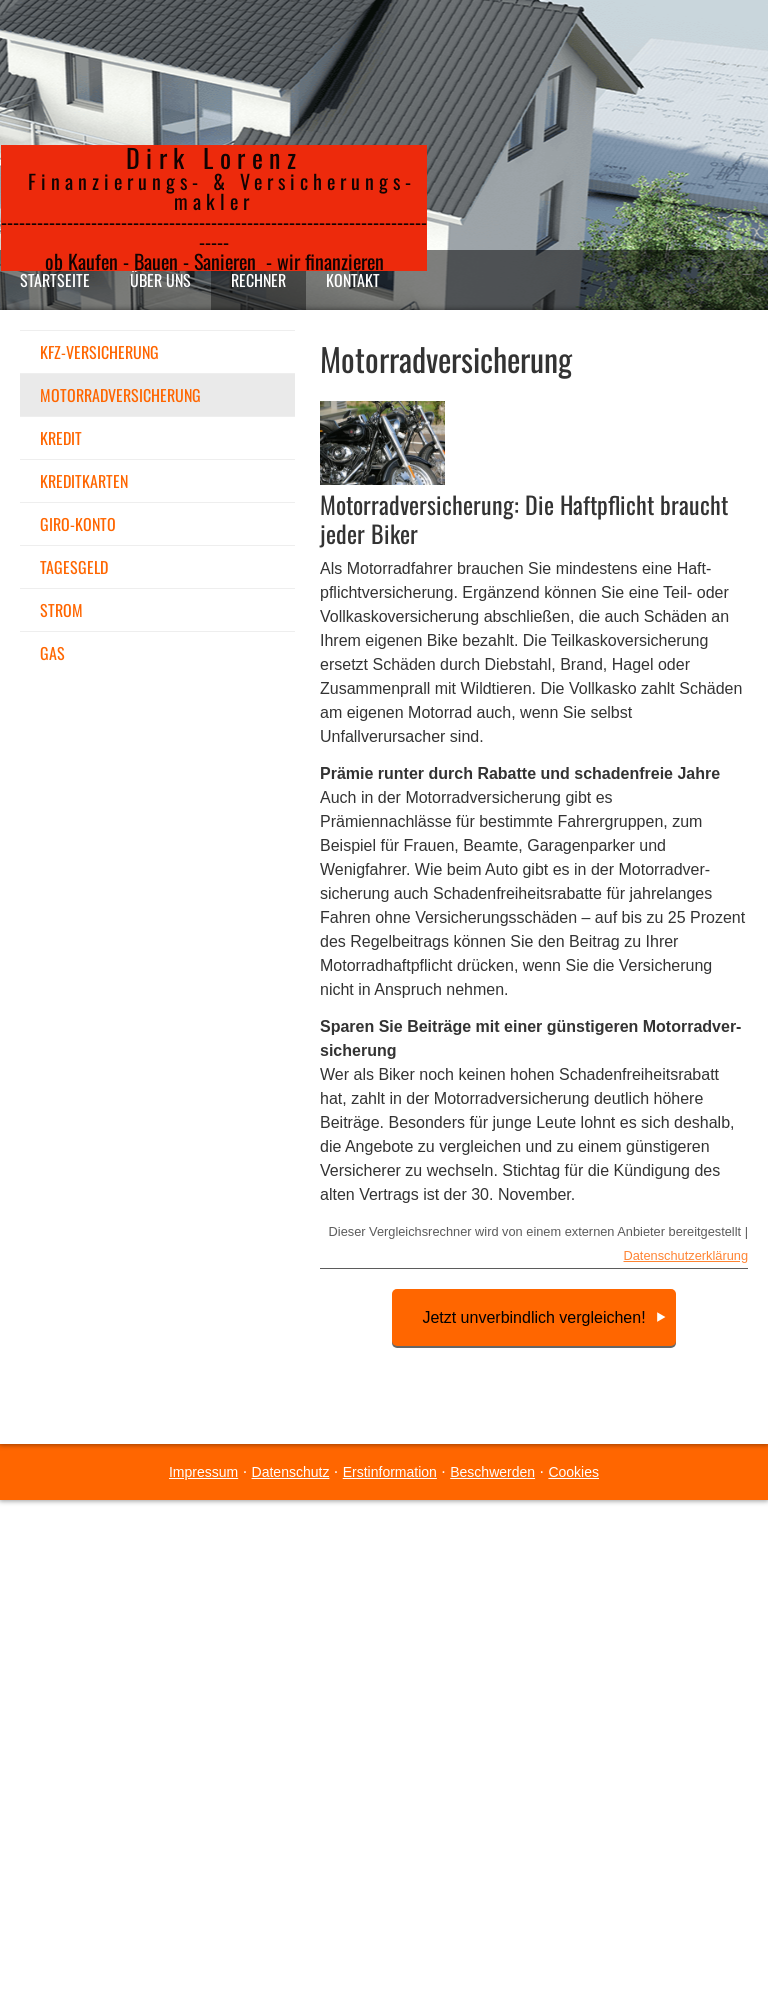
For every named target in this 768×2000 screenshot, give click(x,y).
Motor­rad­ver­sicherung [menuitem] (120, 395)
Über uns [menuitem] (160, 280)
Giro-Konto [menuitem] (78, 524)
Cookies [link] (573, 1472)
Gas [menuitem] (52, 653)
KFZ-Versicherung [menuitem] (99, 352)
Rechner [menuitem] (258, 280)
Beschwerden (492, 1472)
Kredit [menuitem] (61, 438)
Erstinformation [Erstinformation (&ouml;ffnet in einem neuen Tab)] (390, 1472)
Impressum (203, 1472)
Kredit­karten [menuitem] (84, 481)
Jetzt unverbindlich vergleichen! (533, 1317)
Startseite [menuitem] (55, 280)
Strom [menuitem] (61, 610)
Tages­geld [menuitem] (74, 567)
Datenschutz (291, 1472)
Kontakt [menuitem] (353, 280)
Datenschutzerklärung (686, 1255)
